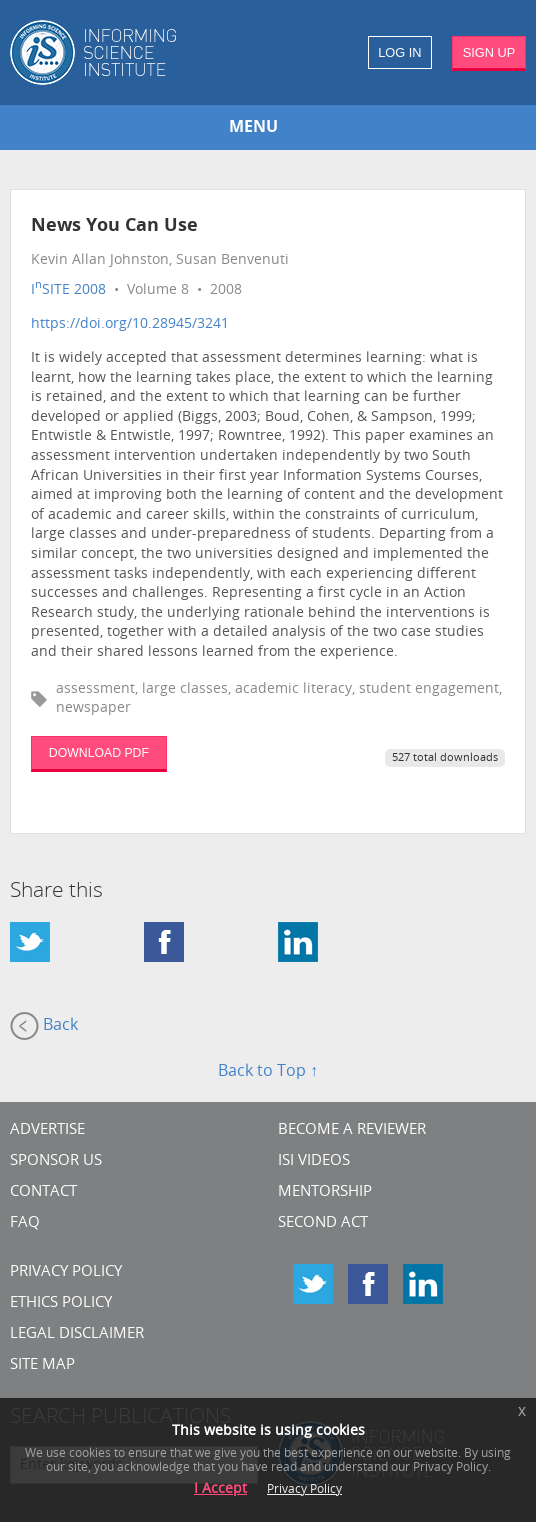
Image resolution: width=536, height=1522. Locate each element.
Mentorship (325, 1192)
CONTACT (43, 1192)
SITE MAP (42, 1365)
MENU (253, 128)
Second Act (323, 1223)
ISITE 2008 (68, 290)
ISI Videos (314, 1161)
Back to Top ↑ (268, 1072)
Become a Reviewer (352, 1130)
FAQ (25, 1223)
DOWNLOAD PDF (99, 753)
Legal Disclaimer (77, 1334)
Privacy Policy (66, 1272)
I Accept (220, 1489)
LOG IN (399, 52)
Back (44, 1026)
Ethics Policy (61, 1303)
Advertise (47, 1130)
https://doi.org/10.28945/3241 (130, 324)
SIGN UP (489, 52)
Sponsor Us (56, 1161)
